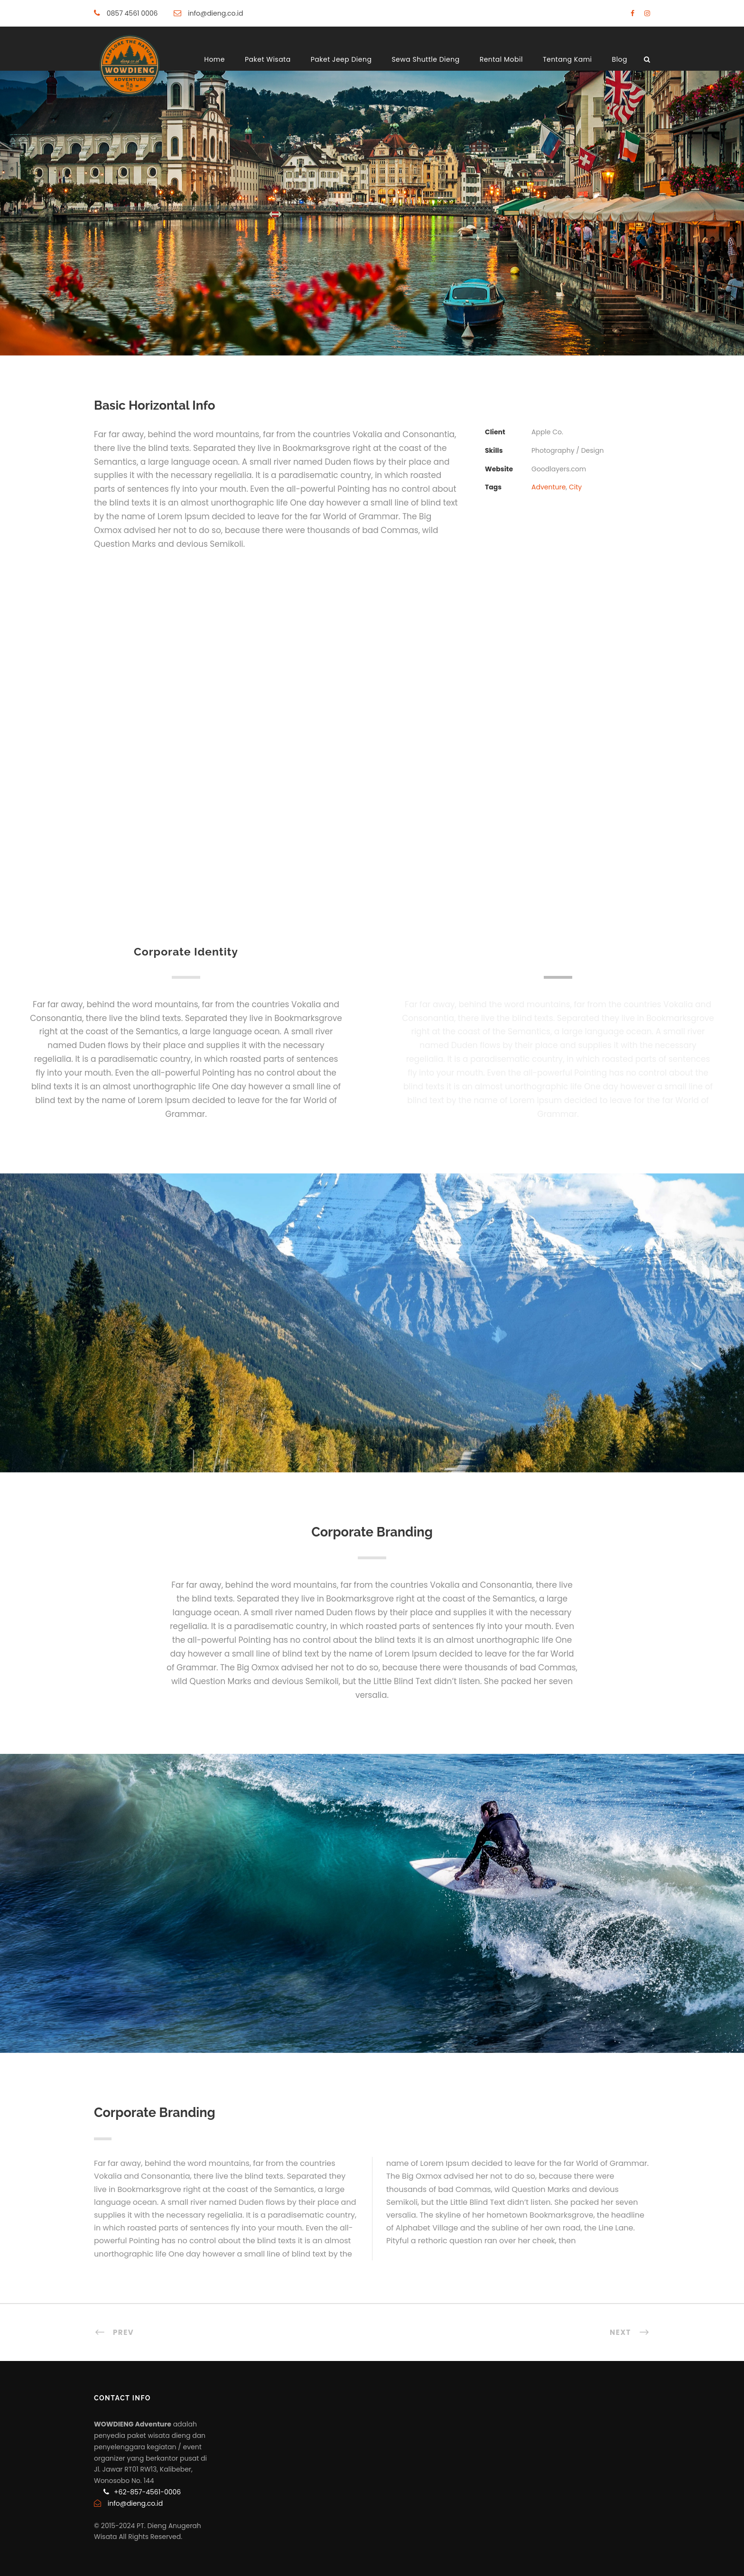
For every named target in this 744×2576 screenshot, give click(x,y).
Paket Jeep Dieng (341, 59)
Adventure (548, 487)
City (575, 487)
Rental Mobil (501, 59)
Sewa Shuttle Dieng (425, 59)
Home (214, 59)
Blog (619, 59)
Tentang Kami (567, 59)
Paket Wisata (268, 59)
